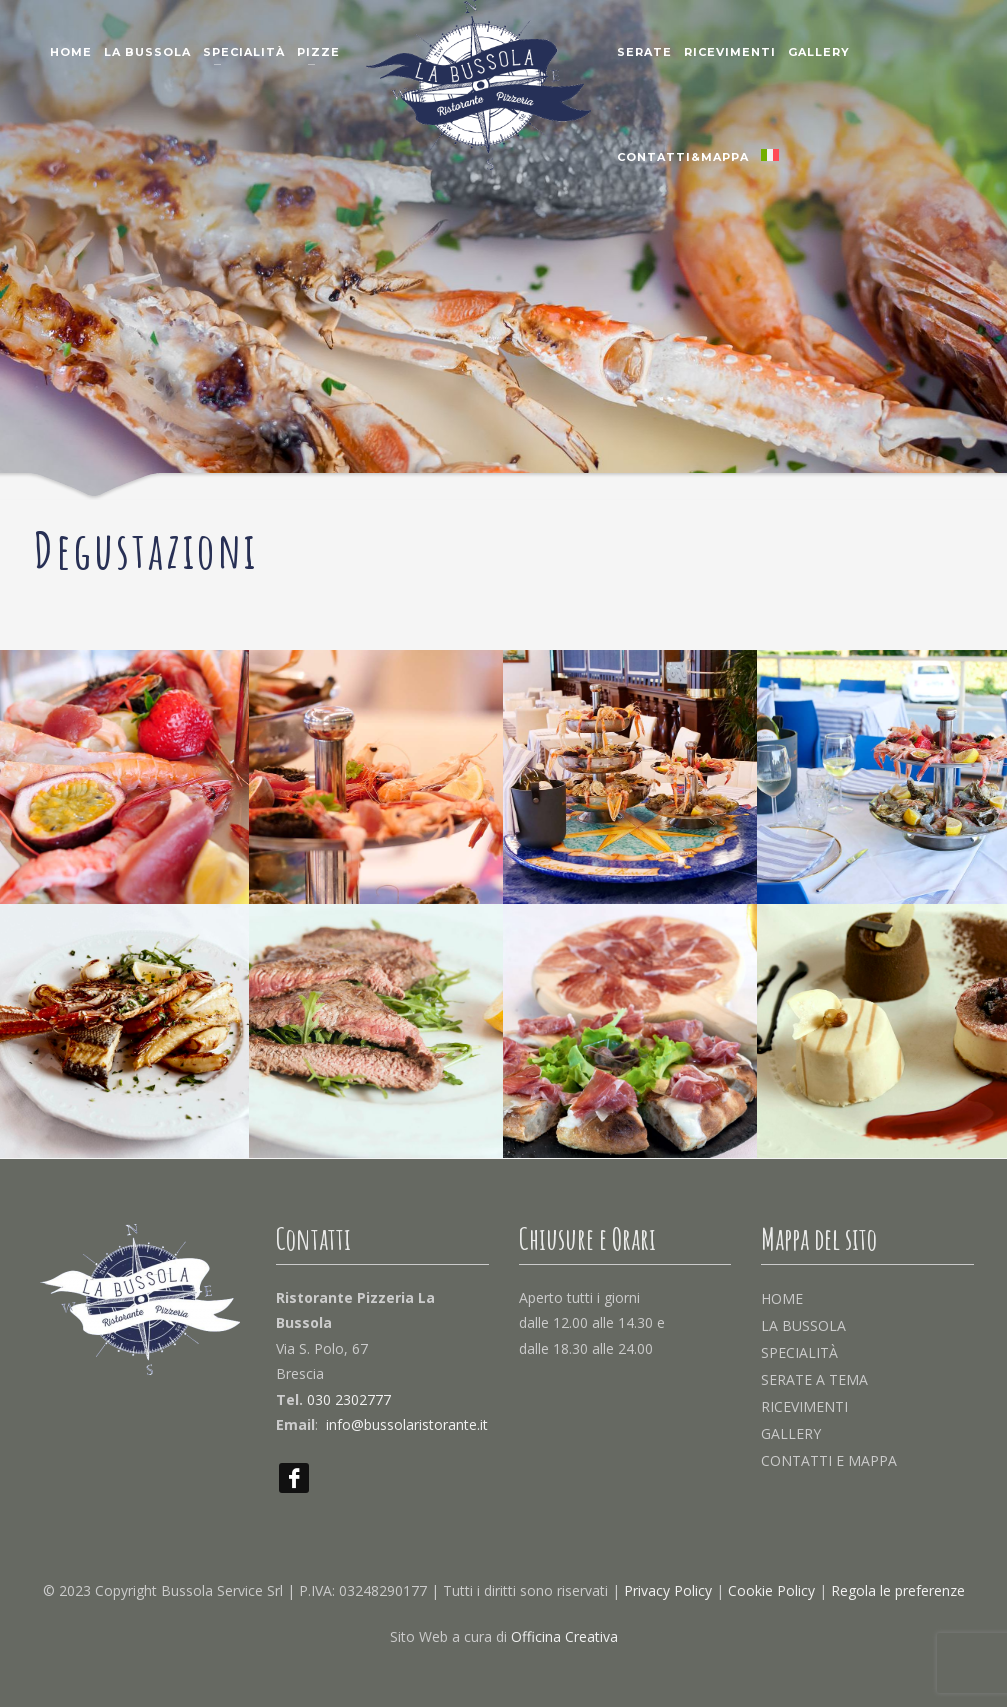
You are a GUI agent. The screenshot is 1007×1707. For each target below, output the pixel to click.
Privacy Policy (668, 1590)
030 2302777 (349, 1399)
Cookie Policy (771, 1590)
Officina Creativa (564, 1636)
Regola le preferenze (898, 1590)
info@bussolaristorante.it (407, 1424)
